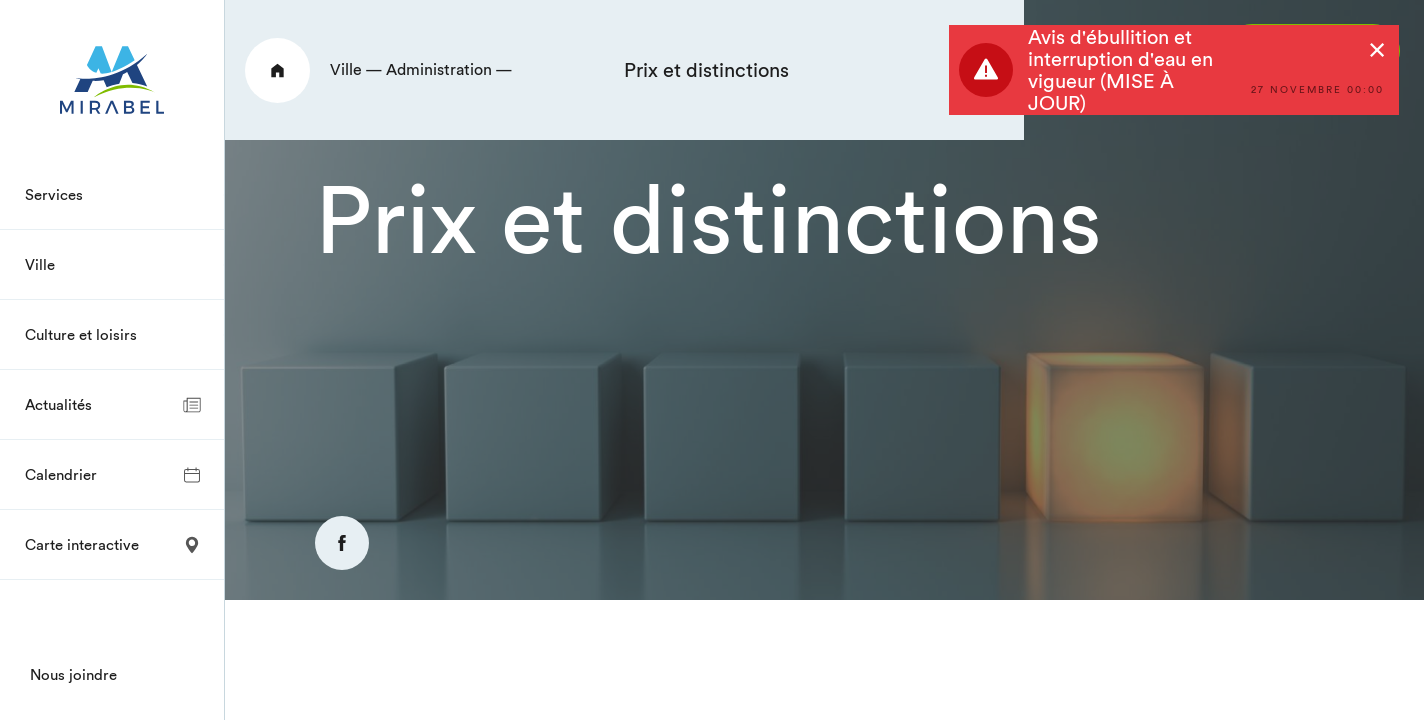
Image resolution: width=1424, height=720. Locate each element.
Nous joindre (73, 674)
